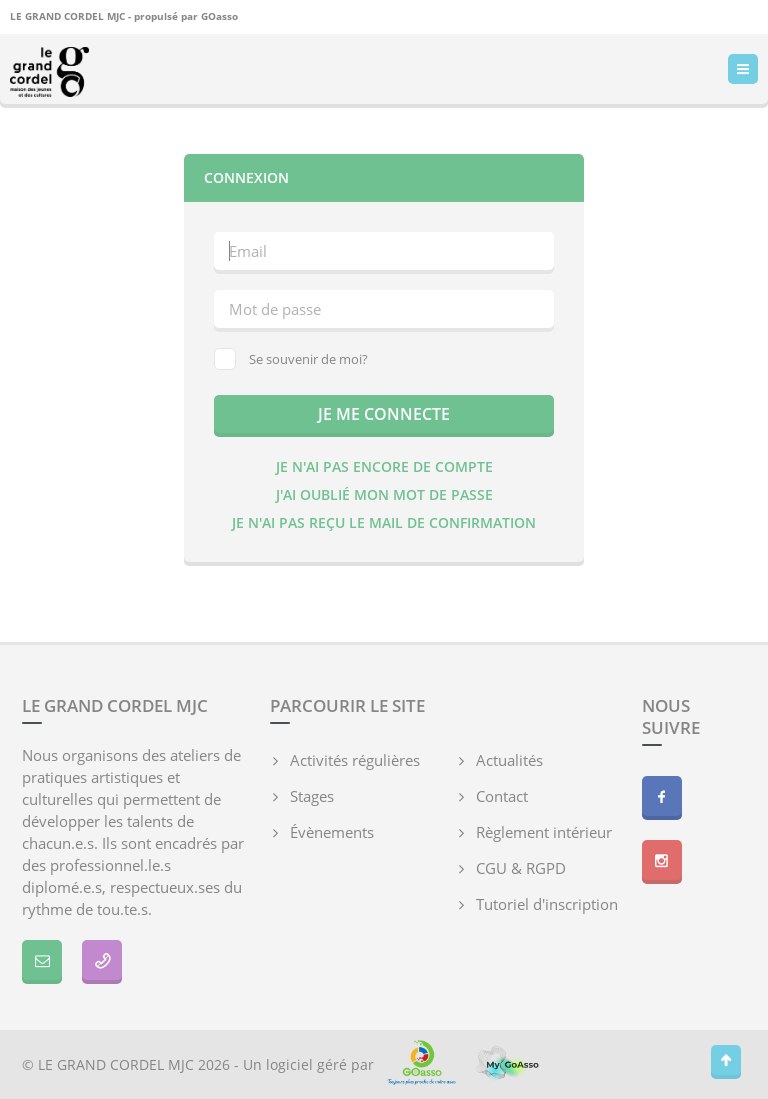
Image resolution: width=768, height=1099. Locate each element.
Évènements (332, 832)
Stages (312, 796)
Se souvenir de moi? (291, 359)
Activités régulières (355, 760)
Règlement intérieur (544, 832)
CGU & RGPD (521, 868)
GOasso (219, 16)
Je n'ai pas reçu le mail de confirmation (384, 522)
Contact (502, 796)
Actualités (509, 760)
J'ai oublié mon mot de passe (384, 494)
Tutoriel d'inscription (547, 904)
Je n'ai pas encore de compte (384, 466)
